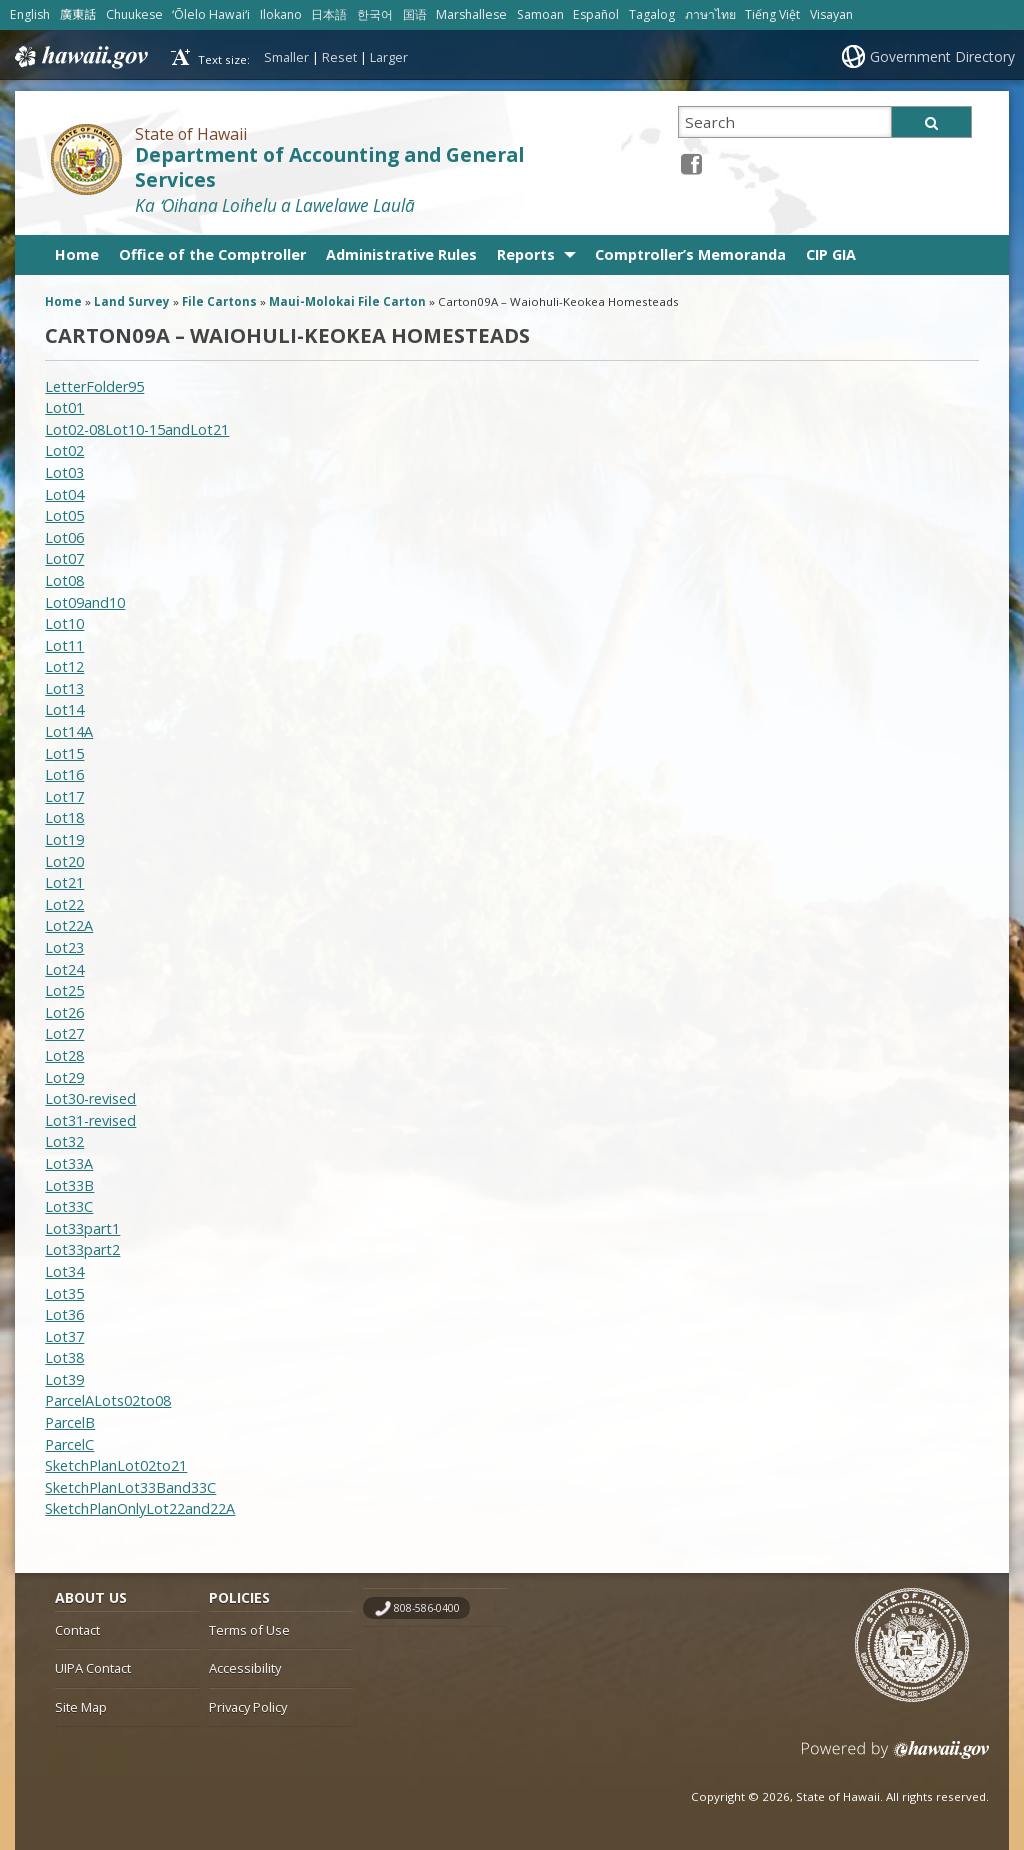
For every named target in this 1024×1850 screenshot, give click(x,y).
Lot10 (64, 623)
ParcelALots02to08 (108, 1400)
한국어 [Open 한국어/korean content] (375, 14)
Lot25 (64, 990)
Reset (339, 57)
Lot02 (64, 450)
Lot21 (64, 882)
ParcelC (69, 1444)
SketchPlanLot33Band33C (130, 1487)
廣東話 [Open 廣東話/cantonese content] (78, 14)
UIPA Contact (93, 1668)
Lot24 (64, 969)
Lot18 (64, 817)
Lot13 (64, 688)
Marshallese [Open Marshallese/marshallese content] (471, 14)
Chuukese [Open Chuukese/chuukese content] (134, 14)
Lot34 (64, 1271)
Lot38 (64, 1357)
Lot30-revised (90, 1098)
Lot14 (64, 709)
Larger (389, 57)
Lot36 (64, 1314)
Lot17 (64, 796)
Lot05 (64, 515)
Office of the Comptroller (212, 254)
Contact (77, 1630)
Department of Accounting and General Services (329, 167)
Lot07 (64, 558)
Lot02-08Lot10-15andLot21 (137, 429)
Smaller (286, 57)
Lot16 (64, 774)
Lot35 (64, 1293)
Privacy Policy (248, 1707)
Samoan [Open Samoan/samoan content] (540, 14)
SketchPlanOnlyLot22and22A (140, 1508)
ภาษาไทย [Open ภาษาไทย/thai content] (710, 14)
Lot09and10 (85, 602)
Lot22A (69, 925)
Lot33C (69, 1206)
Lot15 (64, 753)
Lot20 (64, 861)
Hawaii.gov (79, 57)
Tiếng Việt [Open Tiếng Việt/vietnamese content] (772, 14)
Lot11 (64, 645)
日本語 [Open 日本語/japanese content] (329, 14)
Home (77, 254)
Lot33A (69, 1163)
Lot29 (64, 1077)
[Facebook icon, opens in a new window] (691, 163)
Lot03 (64, 472)
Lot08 (64, 580)
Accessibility (245, 1668)
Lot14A (69, 731)
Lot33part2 (82, 1249)
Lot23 (64, 947)
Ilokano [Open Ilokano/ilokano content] (281, 14)
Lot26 (64, 1012)
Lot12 (64, 666)
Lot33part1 (82, 1228)
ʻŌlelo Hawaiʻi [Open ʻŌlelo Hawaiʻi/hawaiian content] (211, 14)
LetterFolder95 (94, 386)
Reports (526, 254)
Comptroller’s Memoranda (690, 254)
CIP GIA (831, 254)
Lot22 (64, 904)
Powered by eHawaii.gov (895, 1757)
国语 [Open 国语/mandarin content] (415, 14)
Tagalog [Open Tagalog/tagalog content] (652, 14)
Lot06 (64, 537)
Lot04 (64, 494)
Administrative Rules (401, 254)
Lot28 (64, 1055)
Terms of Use (249, 1630)
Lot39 (64, 1379)
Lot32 (64, 1141)
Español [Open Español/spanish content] (596, 14)
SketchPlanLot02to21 (116, 1465)
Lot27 (64, 1033)
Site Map (81, 1707)
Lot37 (64, 1336)
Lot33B (69, 1185)
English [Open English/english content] (30, 14)
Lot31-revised (90, 1120)
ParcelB (70, 1422)
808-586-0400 (427, 1608)
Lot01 (64, 407)
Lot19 (64, 839)
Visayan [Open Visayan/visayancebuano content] (831, 14)
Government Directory (942, 56)
